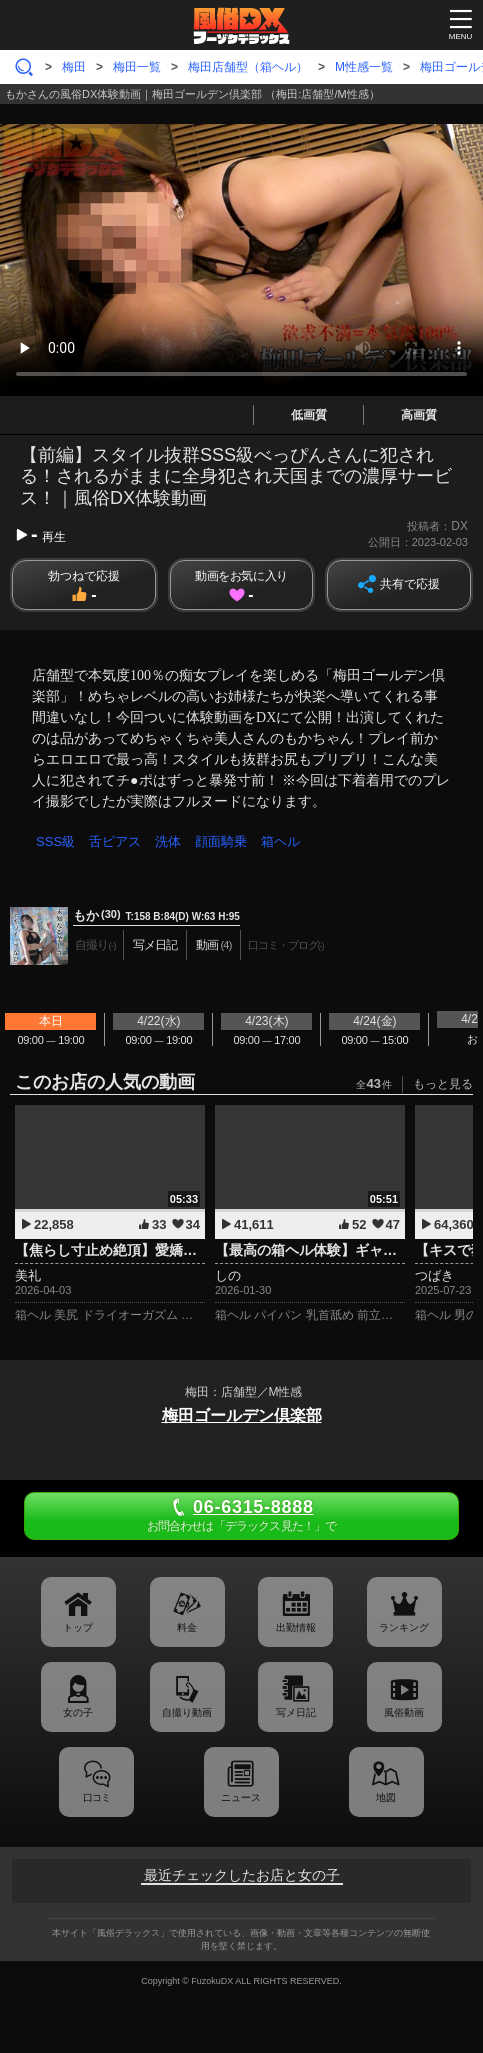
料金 (187, 1627)
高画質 (419, 415)
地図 (386, 1797)
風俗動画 (404, 1712)
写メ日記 (296, 1712)
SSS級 (55, 841)
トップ (78, 1627)
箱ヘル (280, 841)
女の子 (78, 1712)
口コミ (96, 1797)
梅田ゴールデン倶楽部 (242, 1415)
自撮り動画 (187, 1712)
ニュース (241, 1797)
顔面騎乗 (221, 841)
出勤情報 (296, 1627)
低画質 (309, 415)
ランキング (404, 1627)
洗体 (168, 841)
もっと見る (443, 1084)
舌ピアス (115, 841)
